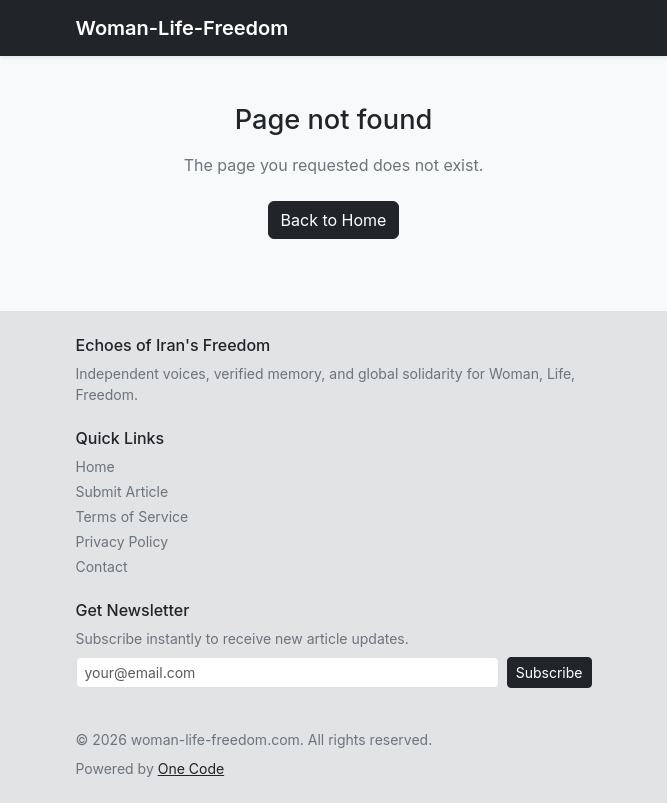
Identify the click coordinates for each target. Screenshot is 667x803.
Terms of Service (132, 516)
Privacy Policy (122, 541)
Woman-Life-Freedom (182, 28)
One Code (191, 768)
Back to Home (334, 220)
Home (95, 466)
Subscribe (549, 672)
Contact (102, 566)
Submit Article (122, 491)
